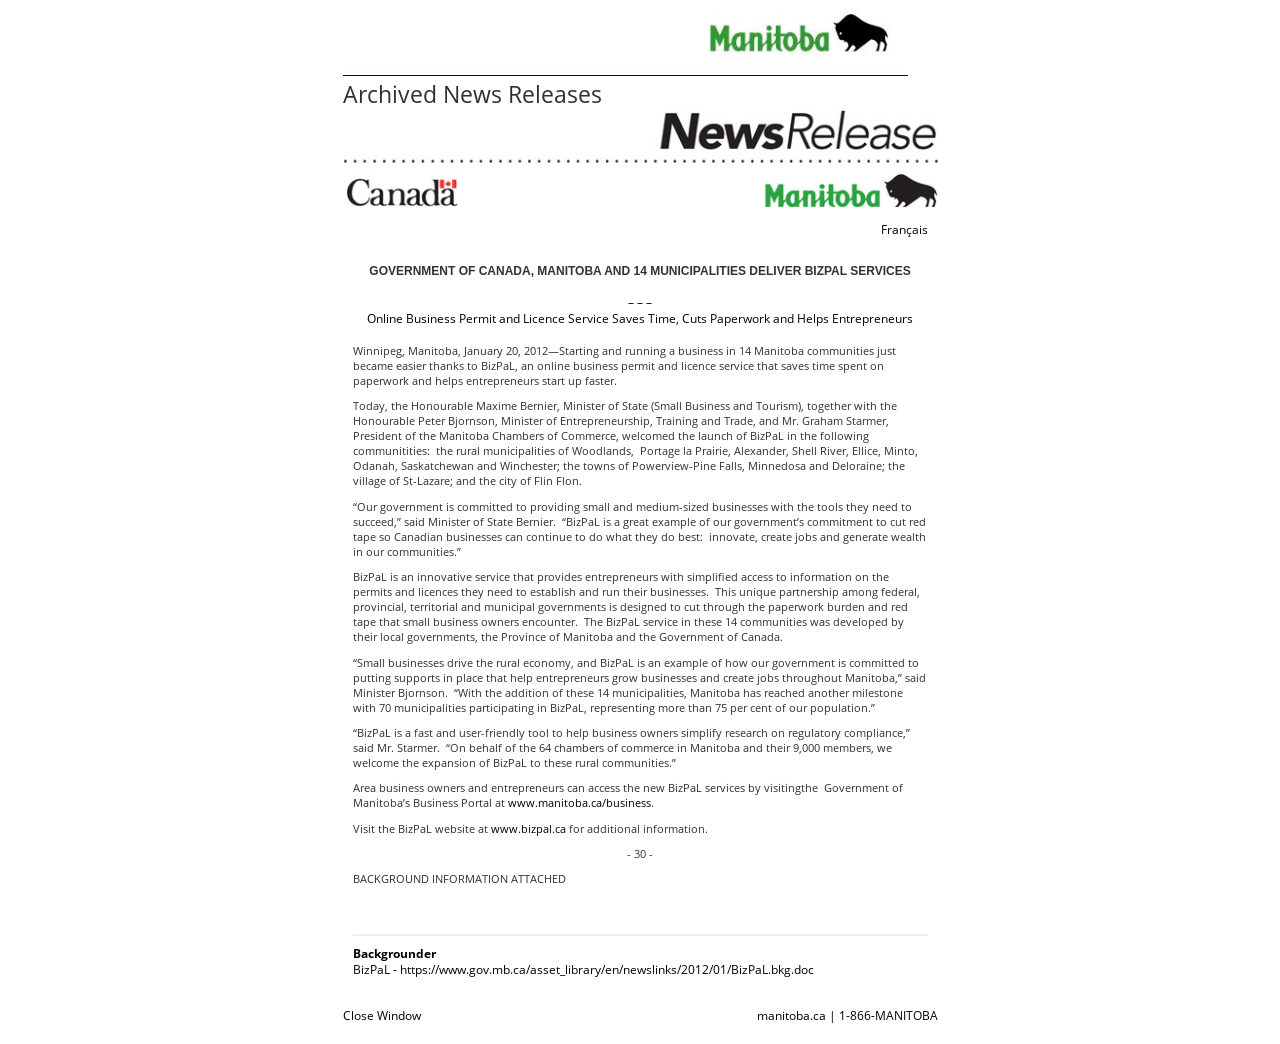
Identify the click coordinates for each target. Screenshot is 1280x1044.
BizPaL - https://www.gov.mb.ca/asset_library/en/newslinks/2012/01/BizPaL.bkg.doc (583, 969)
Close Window (382, 1015)
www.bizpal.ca (528, 828)
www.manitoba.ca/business (579, 802)
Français (904, 229)
